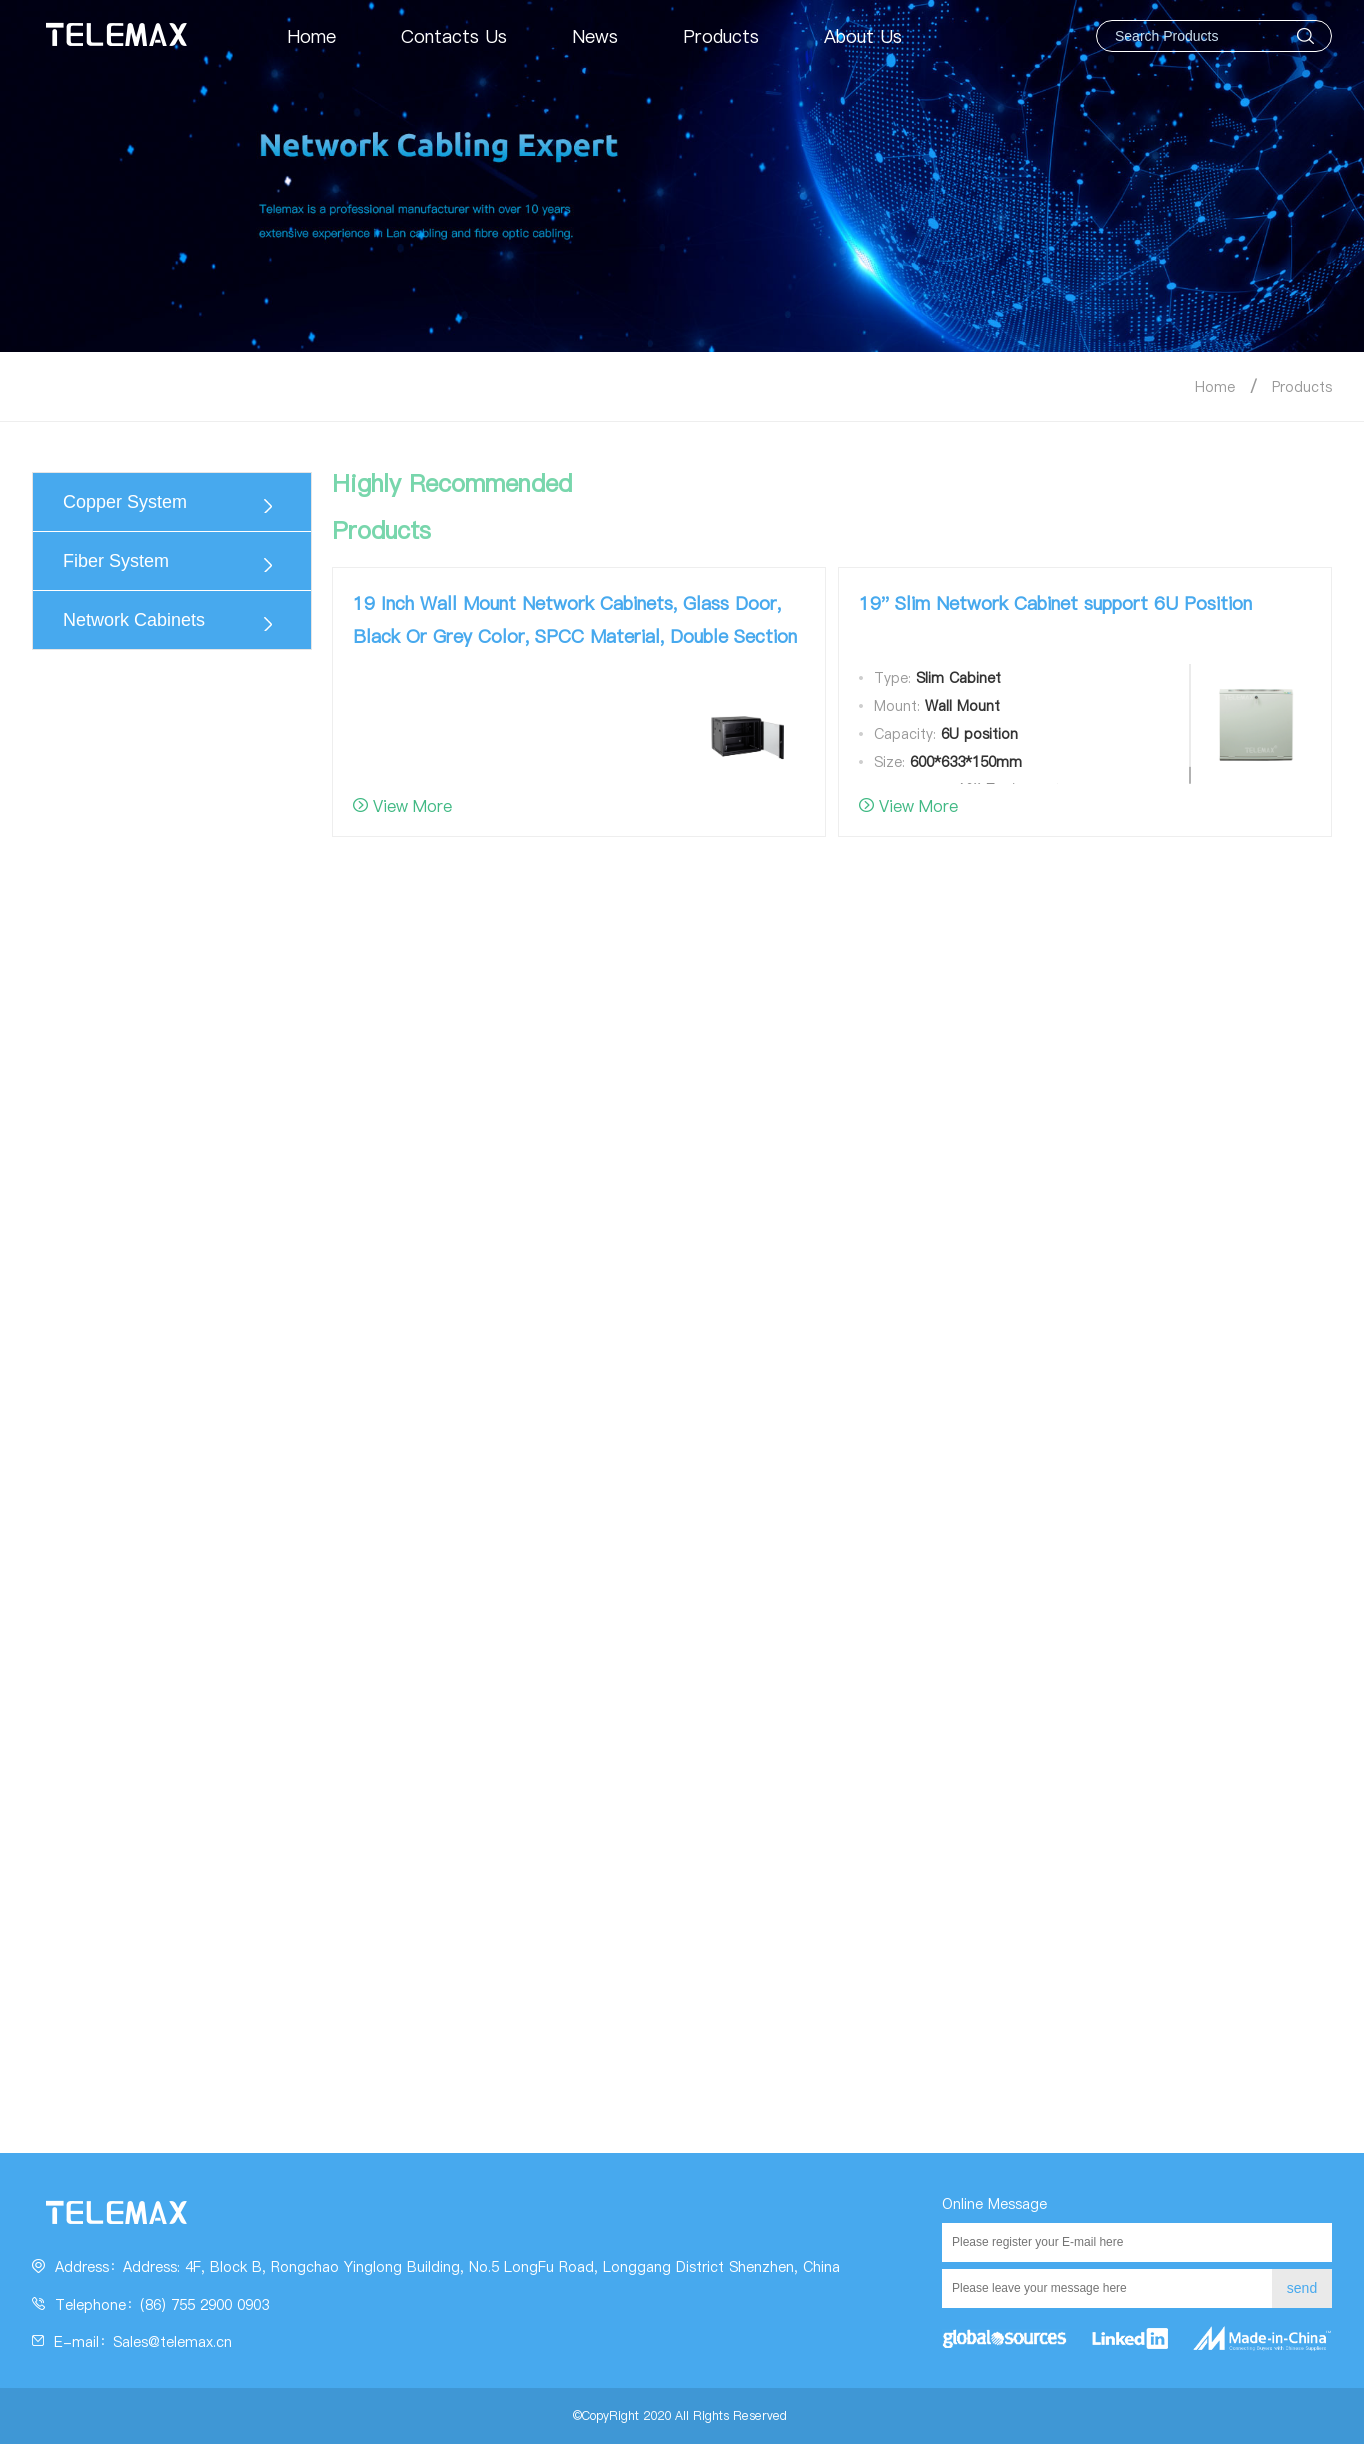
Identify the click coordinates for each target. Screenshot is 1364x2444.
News (595, 36)
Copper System (125, 502)
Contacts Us (454, 36)
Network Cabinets (134, 620)
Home (311, 36)
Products (721, 36)
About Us (863, 36)
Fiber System (116, 561)
